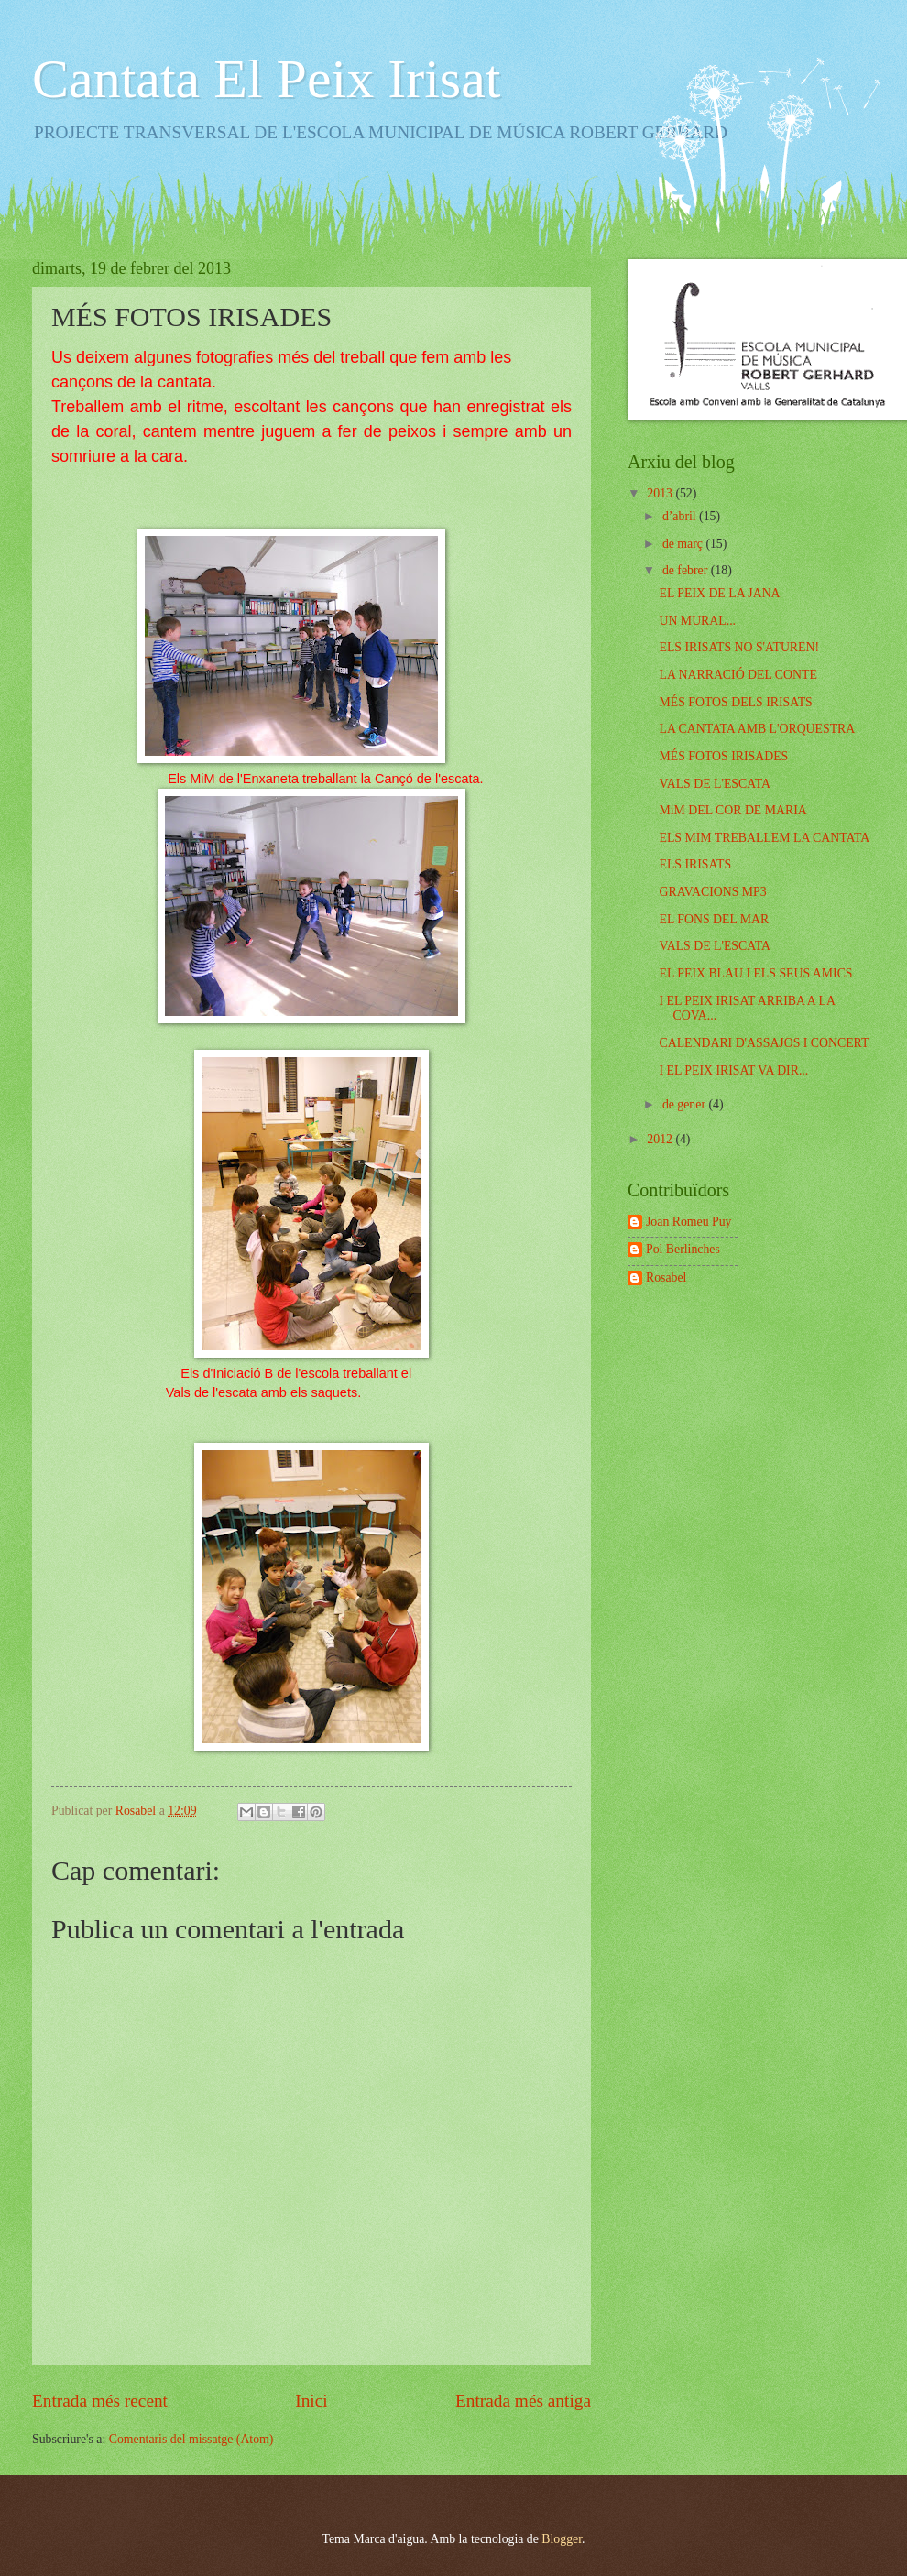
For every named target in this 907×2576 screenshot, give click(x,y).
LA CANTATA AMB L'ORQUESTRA (757, 729)
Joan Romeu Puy (689, 1221)
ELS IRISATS (695, 864)
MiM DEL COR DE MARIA (732, 810)
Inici (311, 2400)
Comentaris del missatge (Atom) (191, 2439)
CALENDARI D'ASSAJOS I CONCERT (764, 1043)
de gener (685, 1104)
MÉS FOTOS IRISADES (723, 756)
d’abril (680, 516)
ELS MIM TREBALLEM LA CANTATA (764, 838)
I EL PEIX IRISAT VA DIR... (733, 1070)
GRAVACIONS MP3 (712, 892)
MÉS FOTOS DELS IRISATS (735, 702)
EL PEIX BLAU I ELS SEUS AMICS (755, 973)
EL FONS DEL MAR (714, 919)
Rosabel (666, 1277)
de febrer (686, 570)
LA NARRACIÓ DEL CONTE (737, 675)
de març (684, 544)
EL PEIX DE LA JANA (719, 593)
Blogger (561, 2539)
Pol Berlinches (683, 1249)
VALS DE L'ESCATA (714, 784)
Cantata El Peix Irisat (266, 79)
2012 (661, 1139)
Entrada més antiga (523, 2400)
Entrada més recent (100, 2400)
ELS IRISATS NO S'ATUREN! (739, 647)
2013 (661, 493)
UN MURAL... (697, 621)
